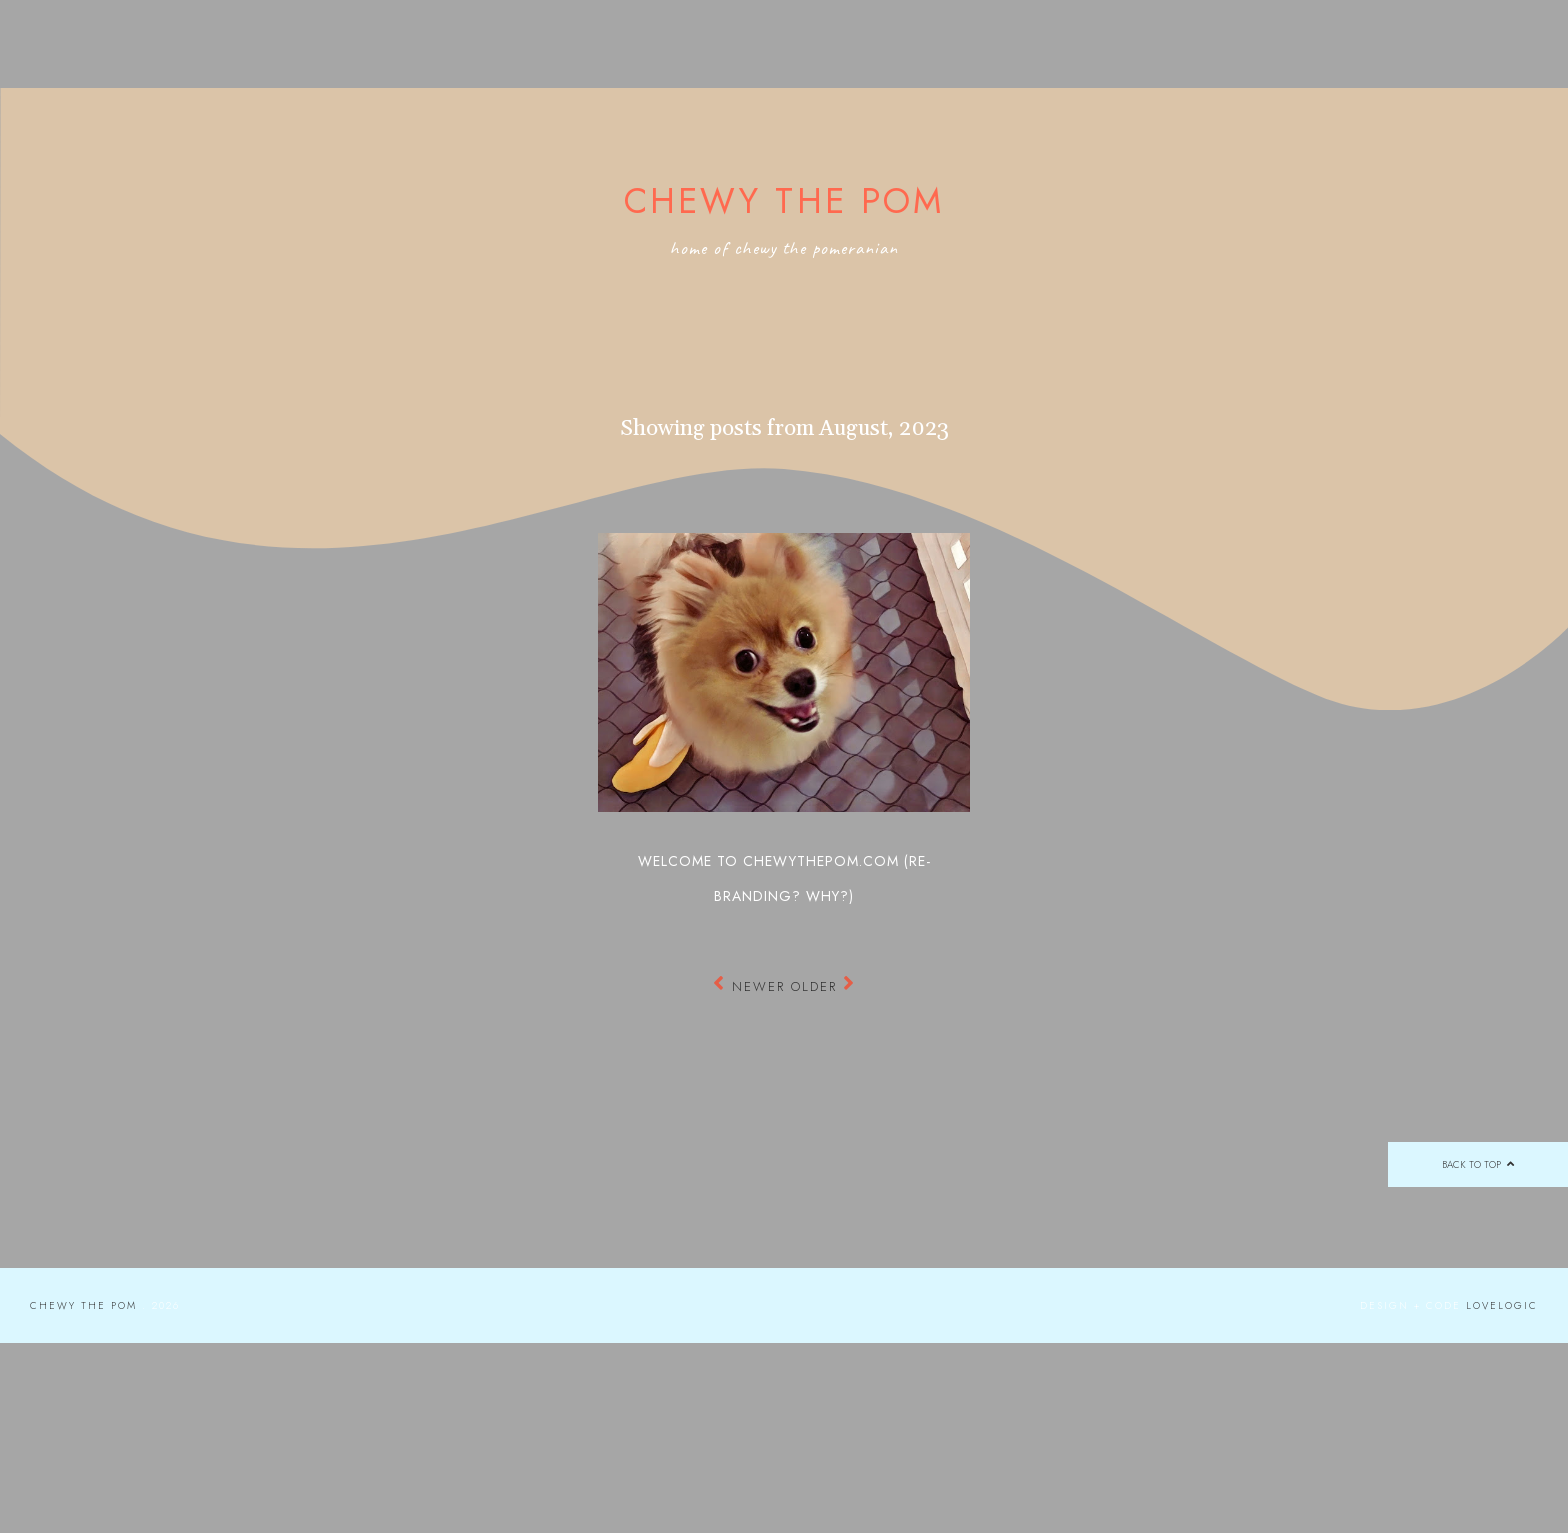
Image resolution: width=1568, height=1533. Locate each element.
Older (823, 986)
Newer (752, 986)
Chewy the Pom (784, 201)
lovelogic (1502, 1305)
